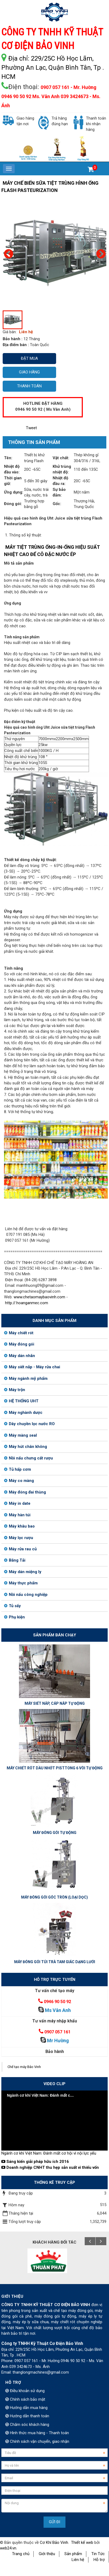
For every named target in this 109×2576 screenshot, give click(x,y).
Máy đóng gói (19, 1344)
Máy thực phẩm (21, 1583)
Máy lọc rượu (18, 1537)
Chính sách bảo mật (25, 2399)
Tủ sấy (12, 1605)
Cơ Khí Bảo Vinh (54, 2542)
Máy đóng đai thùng (25, 1492)
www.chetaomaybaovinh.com (39, 1297)
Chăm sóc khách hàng (27, 2424)
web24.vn (8, 2548)
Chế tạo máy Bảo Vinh (24, 2067)
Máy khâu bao (19, 1526)
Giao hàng (29, 372)
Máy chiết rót (18, 1332)
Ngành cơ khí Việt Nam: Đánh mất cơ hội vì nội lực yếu (48, 2153)
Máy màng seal (20, 1435)
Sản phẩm (73, 2553)
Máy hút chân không (25, 1446)
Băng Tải (14, 1560)
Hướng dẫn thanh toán (27, 2416)
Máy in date (17, 1503)
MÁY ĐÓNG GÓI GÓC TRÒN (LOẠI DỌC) (54, 1897)
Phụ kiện (14, 1617)
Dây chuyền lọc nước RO (29, 1423)
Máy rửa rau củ (20, 1549)
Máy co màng (19, 1480)
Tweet (31, 427)
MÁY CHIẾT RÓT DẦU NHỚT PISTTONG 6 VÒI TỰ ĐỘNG (55, 1768)
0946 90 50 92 (57, 2001)
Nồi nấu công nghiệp (26, 1594)
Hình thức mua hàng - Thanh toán (37, 2432)
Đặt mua (29, 358)
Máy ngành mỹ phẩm (26, 1378)
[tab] (31, 442)
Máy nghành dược (23, 1412)
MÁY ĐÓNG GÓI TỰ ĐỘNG (54, 1832)
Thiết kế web (82, 2542)
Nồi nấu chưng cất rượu (28, 1458)
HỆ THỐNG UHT (21, 1401)
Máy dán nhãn (19, 1355)
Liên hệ (78, 2559)
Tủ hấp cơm (17, 1469)
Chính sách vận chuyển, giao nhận (37, 2441)
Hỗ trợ (99, 2559)
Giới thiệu (47, 2553)
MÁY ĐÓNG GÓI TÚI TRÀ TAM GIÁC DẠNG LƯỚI (54, 1962)
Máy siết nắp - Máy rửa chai (32, 1367)
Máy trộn (14, 1389)
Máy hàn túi (17, 1515)
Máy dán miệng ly (22, 1571)
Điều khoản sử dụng (25, 2390)
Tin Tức (98, 2553)
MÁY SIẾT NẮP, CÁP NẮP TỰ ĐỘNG (55, 1703)
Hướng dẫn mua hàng (26, 2407)
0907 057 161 (57, 2031)
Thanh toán (29, 386)
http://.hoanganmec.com (26, 1302)
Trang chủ (20, 2553)
